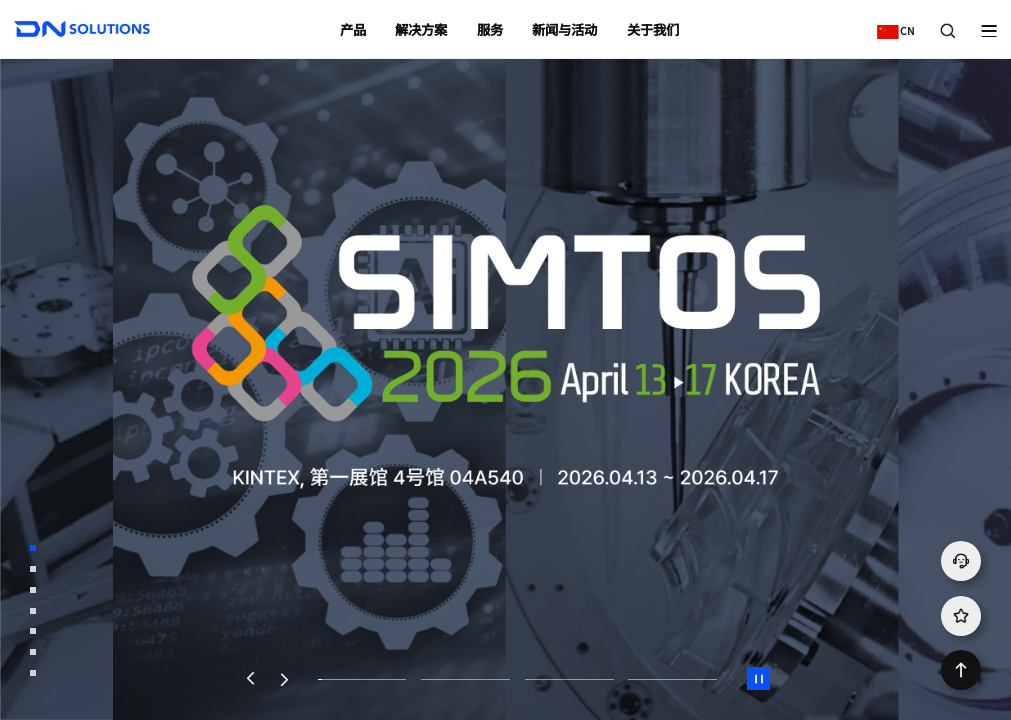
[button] (250, 679)
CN (891, 23)
